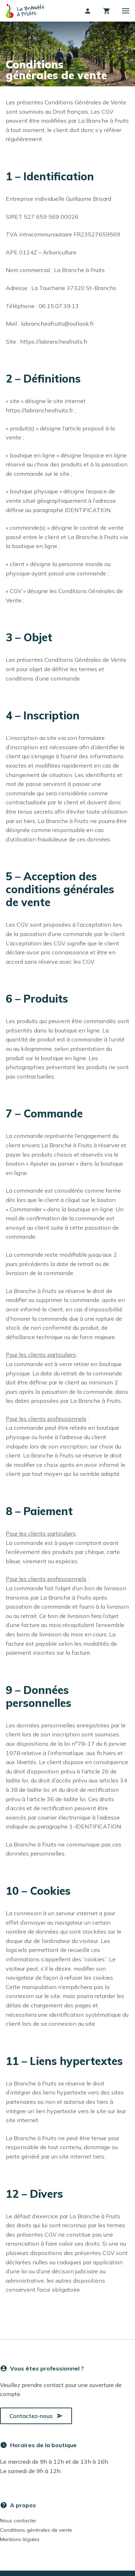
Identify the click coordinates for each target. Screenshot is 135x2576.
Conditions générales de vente (36, 2530)
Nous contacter (18, 2520)
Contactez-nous (36, 2415)
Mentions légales (20, 2539)
